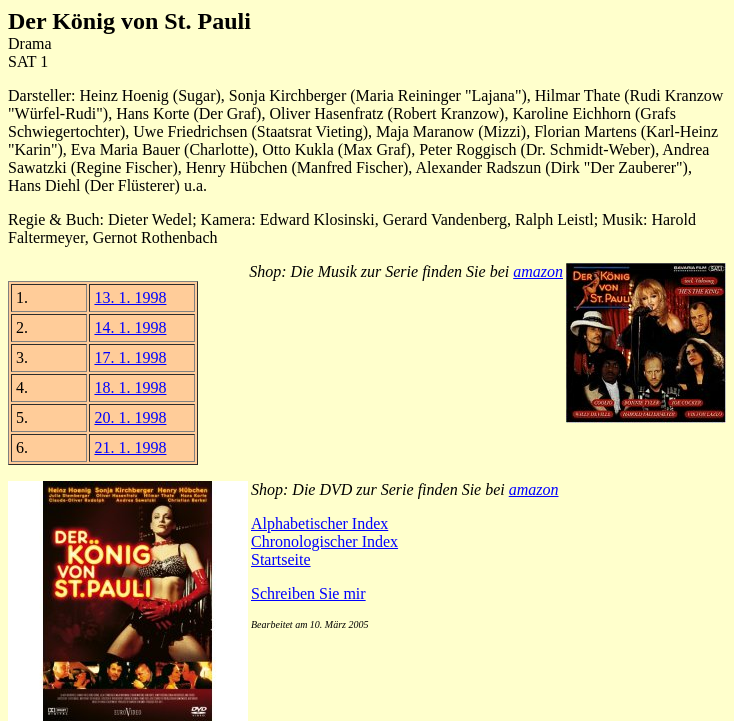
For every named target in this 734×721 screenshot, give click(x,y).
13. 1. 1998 (130, 297)
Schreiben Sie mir (308, 593)
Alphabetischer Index (319, 523)
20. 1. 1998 (130, 417)
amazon (538, 271)
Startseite (281, 559)
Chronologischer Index (324, 541)
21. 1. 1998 (130, 447)
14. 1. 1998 (130, 327)
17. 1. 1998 (130, 357)
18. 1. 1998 (130, 387)
